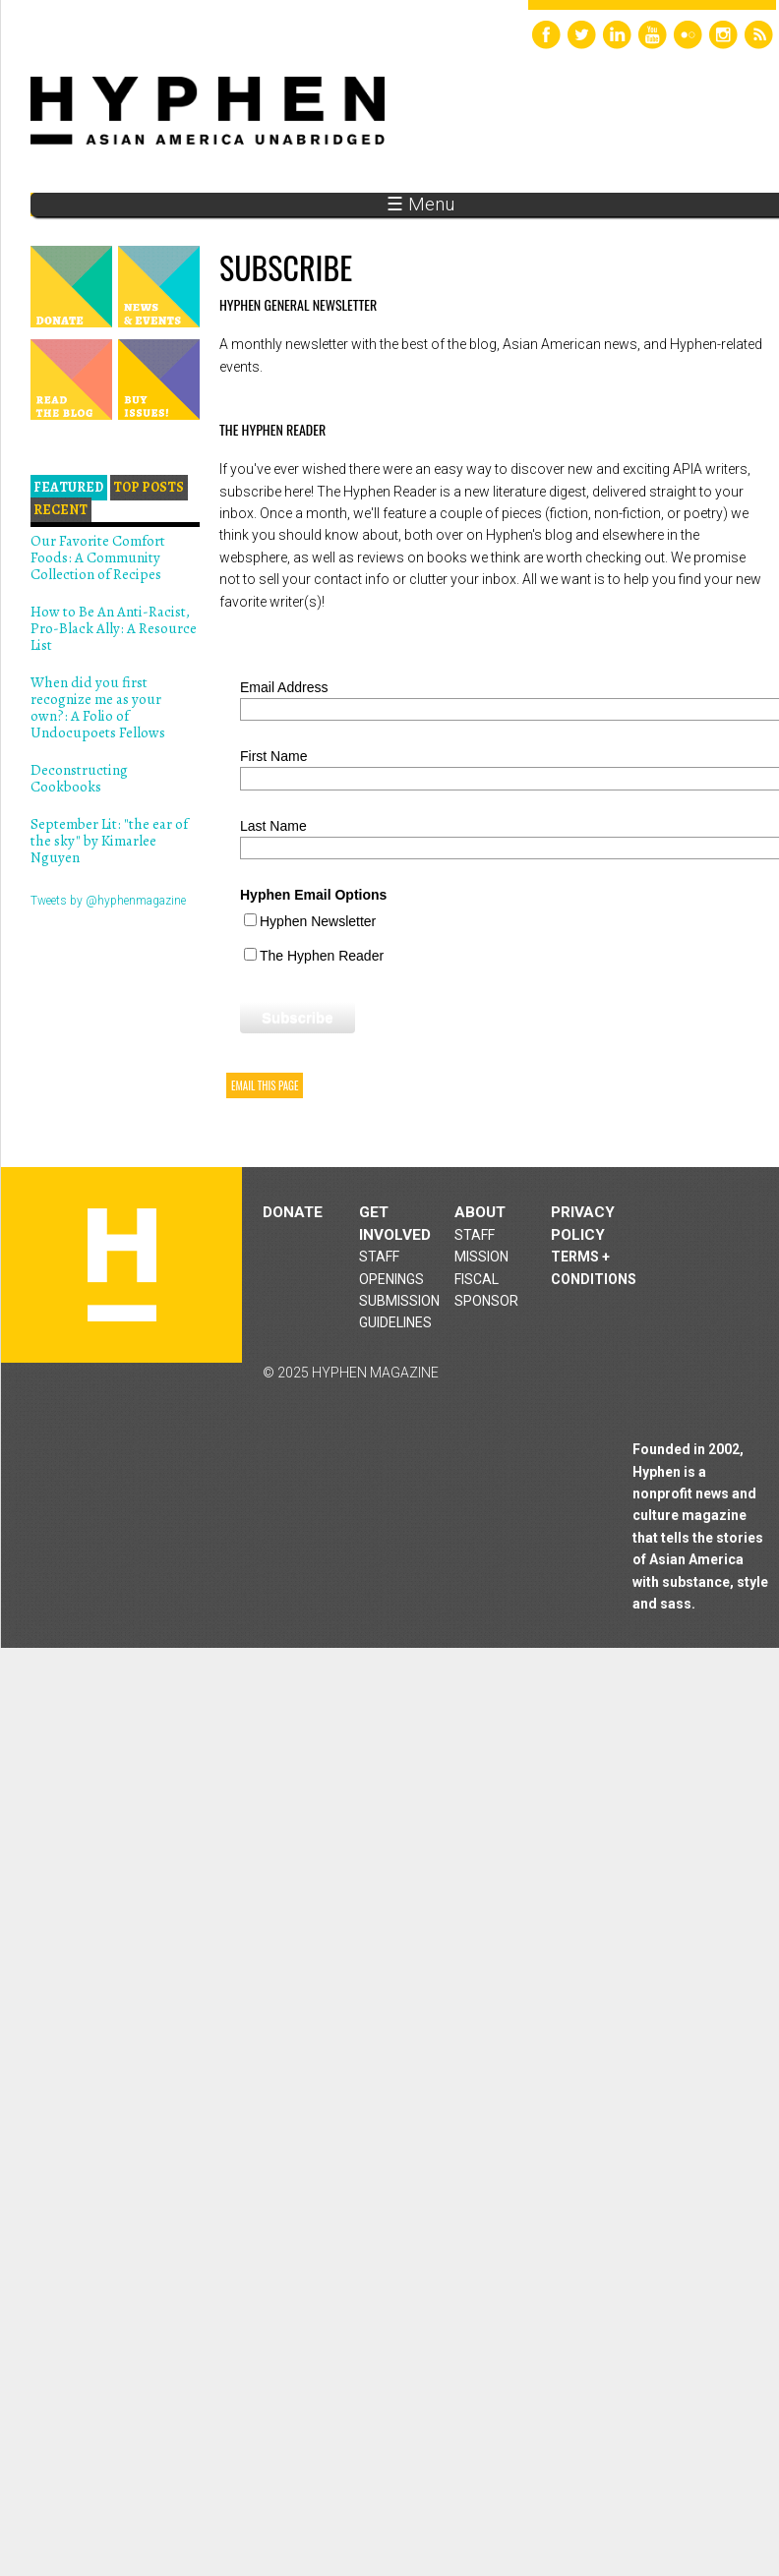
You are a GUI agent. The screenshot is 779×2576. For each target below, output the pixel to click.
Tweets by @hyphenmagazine (108, 900)
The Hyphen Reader (322, 956)
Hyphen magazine (122, 1264)
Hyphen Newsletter (318, 921)
